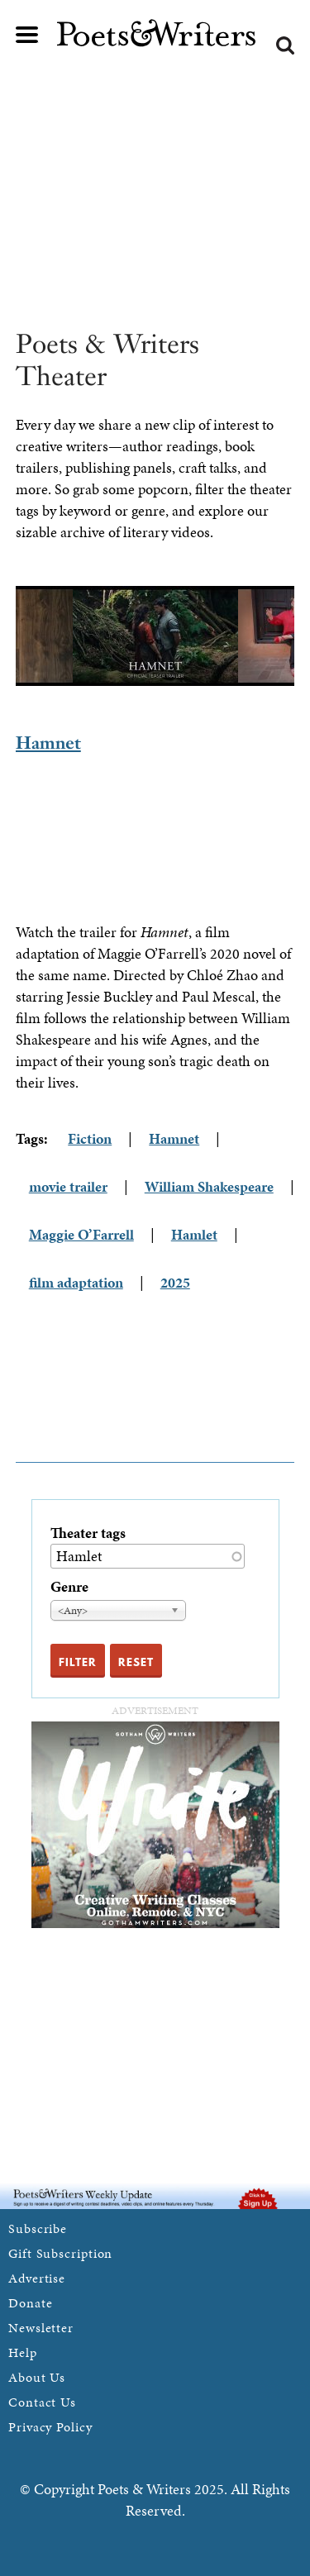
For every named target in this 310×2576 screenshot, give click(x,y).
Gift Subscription (60, 2253)
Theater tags (88, 1532)
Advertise (36, 2278)
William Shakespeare (209, 1186)
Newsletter (41, 2327)
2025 (175, 1282)
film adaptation (76, 1282)
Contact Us (42, 2402)
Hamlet (194, 1234)
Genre (69, 1586)
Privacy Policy (50, 2426)
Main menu (27, 34)
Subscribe (37, 2228)
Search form (285, 45)
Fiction (90, 1138)
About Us (36, 2377)
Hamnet (48, 742)
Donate (30, 2302)
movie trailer (68, 1186)
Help (22, 2352)
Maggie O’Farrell (81, 1234)
